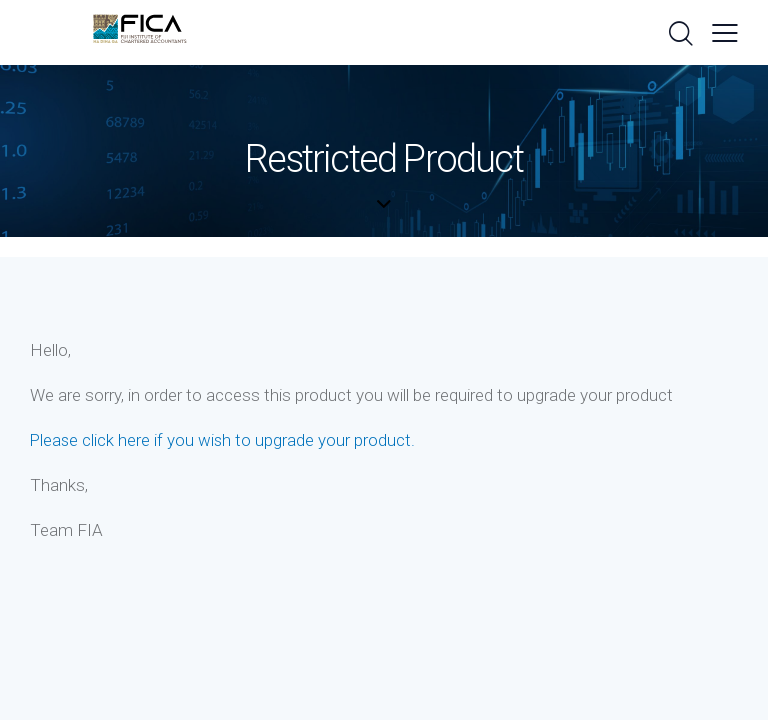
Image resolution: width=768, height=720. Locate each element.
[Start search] (679, 35)
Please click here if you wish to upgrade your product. (224, 440)
